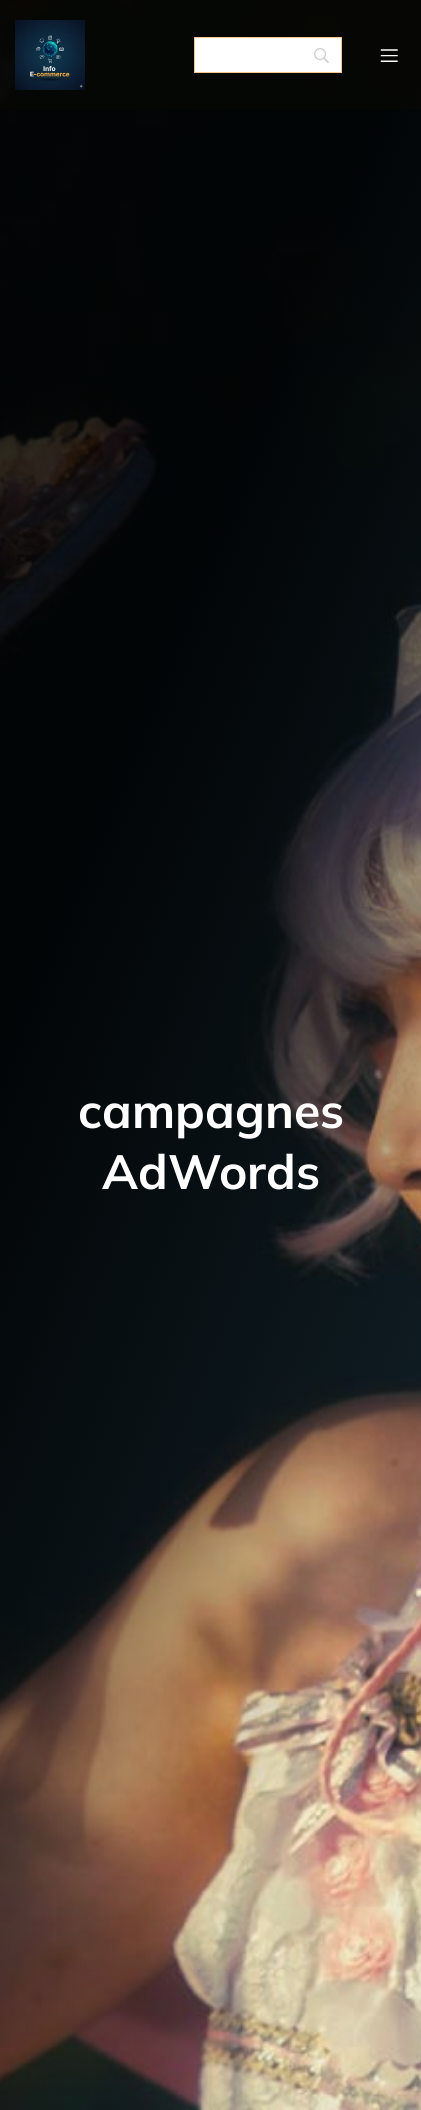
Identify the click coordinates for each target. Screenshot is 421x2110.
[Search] (268, 55)
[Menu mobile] (389, 55)
